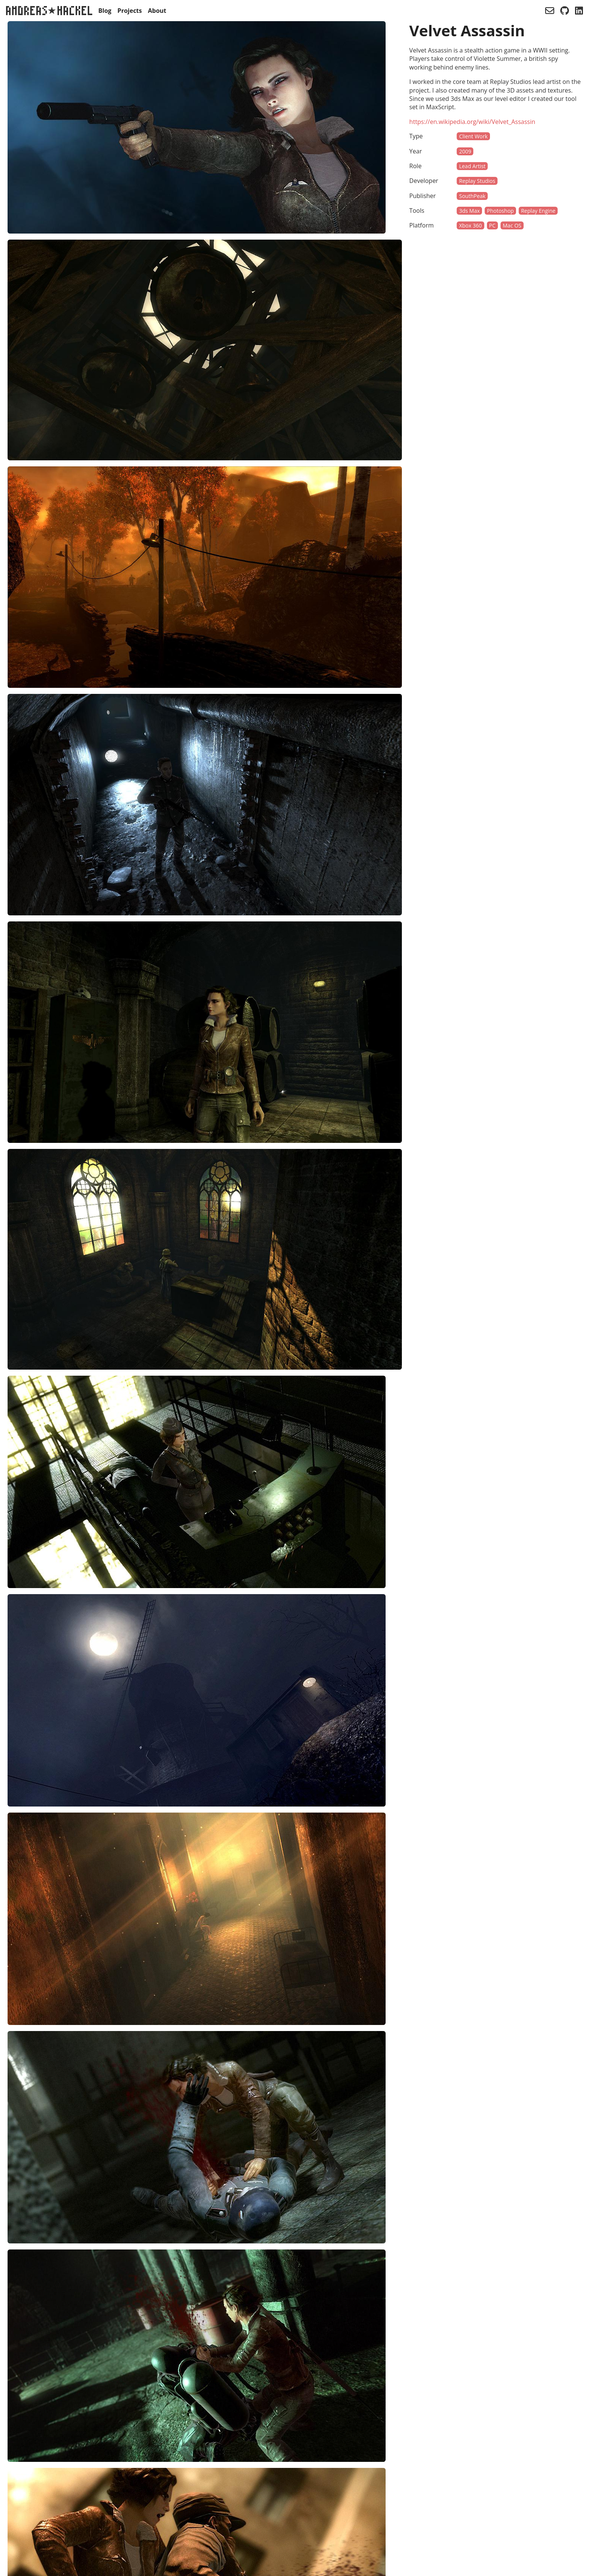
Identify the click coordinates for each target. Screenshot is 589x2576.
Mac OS (512, 225)
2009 (465, 151)
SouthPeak (472, 196)
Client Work (473, 136)
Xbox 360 (470, 225)
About (157, 10)
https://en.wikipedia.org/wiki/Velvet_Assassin (472, 122)
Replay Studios (477, 180)
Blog (105, 10)
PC (492, 225)
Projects (130, 10)
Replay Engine (538, 210)
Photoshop (500, 210)
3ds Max (469, 210)
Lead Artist (472, 166)
